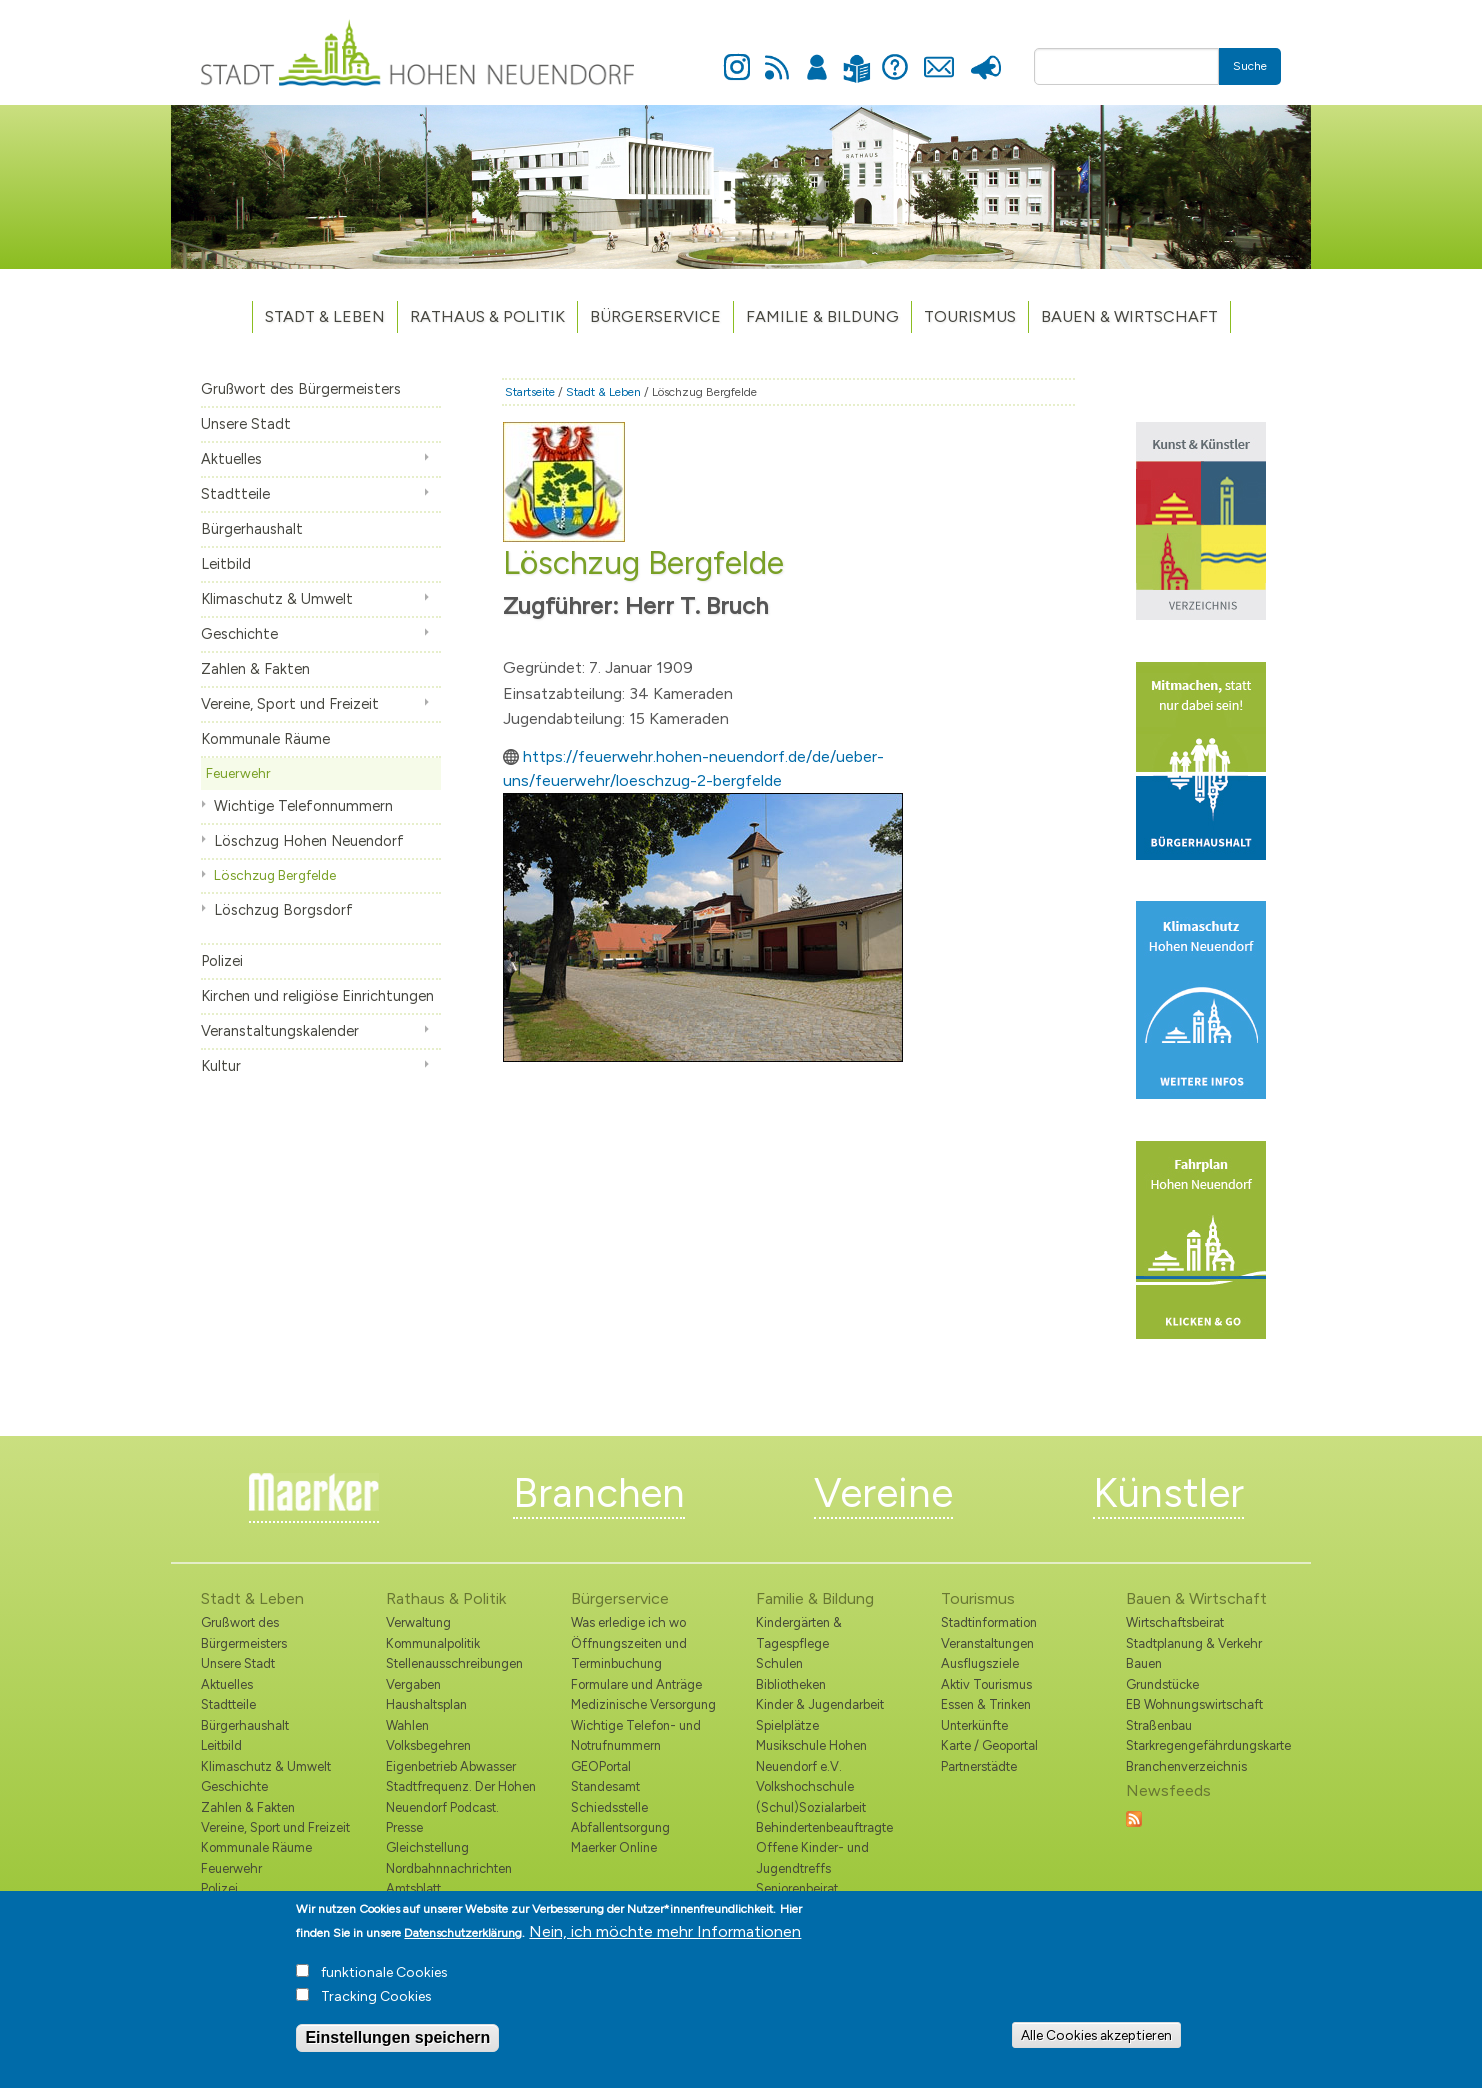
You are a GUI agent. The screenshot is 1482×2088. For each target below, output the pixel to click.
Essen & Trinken (986, 1704)
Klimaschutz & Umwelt (277, 599)
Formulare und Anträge (636, 1684)
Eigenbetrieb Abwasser (451, 1766)
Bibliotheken (791, 1684)
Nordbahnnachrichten (449, 1868)
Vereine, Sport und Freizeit (290, 704)
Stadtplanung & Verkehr (1194, 1643)
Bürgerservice (655, 316)
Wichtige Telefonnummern (303, 806)
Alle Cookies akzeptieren (1096, 2042)
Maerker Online (614, 1847)
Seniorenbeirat (797, 1888)
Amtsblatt (413, 1888)
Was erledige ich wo (628, 1622)
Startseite (530, 392)
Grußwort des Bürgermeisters (301, 389)
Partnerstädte (979, 1766)
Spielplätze (787, 1725)
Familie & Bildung (822, 316)
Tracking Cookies (376, 2003)
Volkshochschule (805, 1786)
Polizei (222, 961)
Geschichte (239, 634)
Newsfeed (777, 56)
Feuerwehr (238, 773)
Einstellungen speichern (397, 2044)
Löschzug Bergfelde (275, 875)
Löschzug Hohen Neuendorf (309, 841)
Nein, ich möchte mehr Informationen (665, 1938)
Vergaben (413, 1684)
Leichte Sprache (856, 56)
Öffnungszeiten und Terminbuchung (629, 1653)
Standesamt (605, 1786)
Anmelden (817, 56)
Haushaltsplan (426, 1704)
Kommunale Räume (265, 739)
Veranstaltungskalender (280, 1031)
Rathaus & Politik (487, 316)
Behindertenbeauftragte (824, 1827)
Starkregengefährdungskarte (1203, 1745)
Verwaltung (418, 1622)
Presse (985, 56)
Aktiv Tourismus (986, 1684)
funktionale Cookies (384, 1979)
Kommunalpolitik (433, 1643)
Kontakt (938, 56)
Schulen (779, 1663)
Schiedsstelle (609, 1807)
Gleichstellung (427, 1847)
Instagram (737, 56)
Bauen (1144, 1663)
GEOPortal (601, 1766)
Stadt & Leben (325, 316)
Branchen (599, 1493)
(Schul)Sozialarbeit (811, 1807)
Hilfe (895, 56)
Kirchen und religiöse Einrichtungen (317, 996)
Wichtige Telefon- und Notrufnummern (636, 1735)
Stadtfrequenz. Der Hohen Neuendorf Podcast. (461, 1796)
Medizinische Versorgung (643, 1704)
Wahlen (407, 1725)
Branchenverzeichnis (1186, 1766)
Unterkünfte (974, 1725)
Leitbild (226, 564)
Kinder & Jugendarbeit (820, 1704)
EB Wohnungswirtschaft (1194, 1704)
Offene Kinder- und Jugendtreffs (812, 1857)
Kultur (221, 1066)
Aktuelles (231, 459)
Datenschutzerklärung (463, 1940)
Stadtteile (235, 494)
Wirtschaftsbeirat (1175, 1622)
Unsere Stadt (246, 424)
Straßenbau (1159, 1725)
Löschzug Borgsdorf (283, 910)
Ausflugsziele (980, 1663)
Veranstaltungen (987, 1643)
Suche (1250, 66)
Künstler (1168, 1493)
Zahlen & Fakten (255, 669)
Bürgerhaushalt (252, 529)
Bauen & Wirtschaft (1129, 316)
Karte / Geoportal (989, 1745)
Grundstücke (1162, 1684)
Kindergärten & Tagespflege (799, 1632)
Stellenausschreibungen (454, 1663)
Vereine (883, 1493)
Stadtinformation (989, 1622)
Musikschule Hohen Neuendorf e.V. (811, 1755)
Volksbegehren (428, 1745)
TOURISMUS (970, 316)
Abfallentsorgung (620, 1827)
